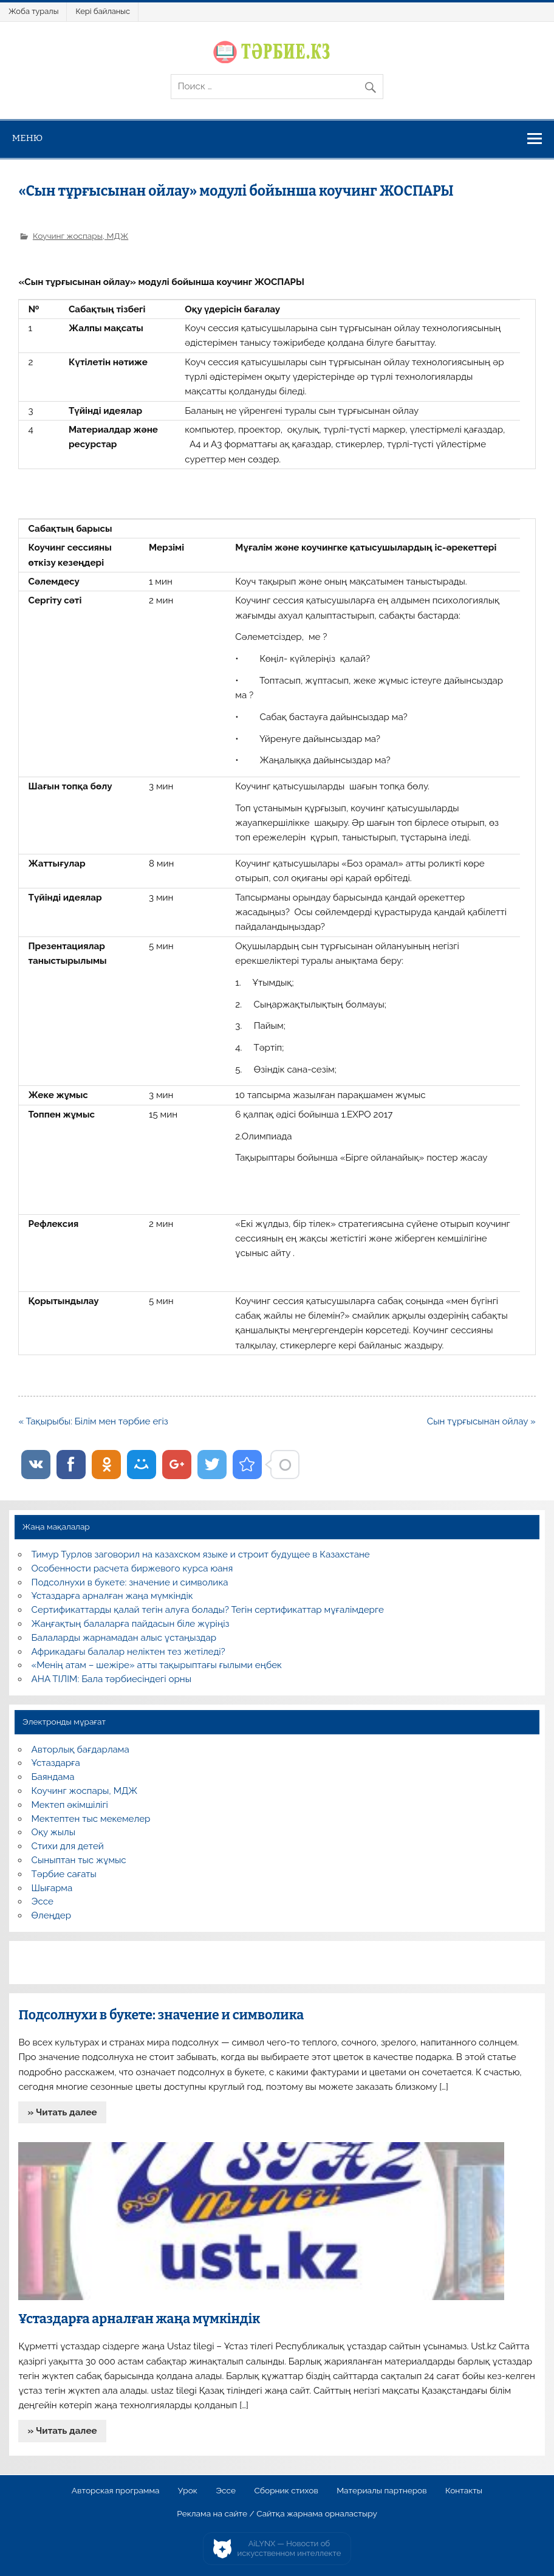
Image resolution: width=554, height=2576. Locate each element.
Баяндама (53, 1776)
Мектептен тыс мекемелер (91, 1818)
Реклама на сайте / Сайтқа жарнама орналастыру (277, 2514)
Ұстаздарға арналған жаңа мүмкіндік (112, 1595)
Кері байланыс (102, 11)
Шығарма (52, 1888)
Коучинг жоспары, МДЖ (80, 236)
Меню (27, 137)
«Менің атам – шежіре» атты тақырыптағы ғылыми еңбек (157, 1665)
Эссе (42, 1901)
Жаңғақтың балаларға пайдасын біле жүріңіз (131, 1623)
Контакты (463, 2491)
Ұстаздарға (56, 1762)
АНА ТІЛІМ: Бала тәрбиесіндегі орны (111, 1679)
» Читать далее (62, 2112)
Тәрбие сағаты (64, 1874)
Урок (187, 2491)
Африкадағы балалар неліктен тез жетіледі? (128, 1651)
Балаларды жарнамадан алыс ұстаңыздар (124, 1637)
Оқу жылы (53, 1832)
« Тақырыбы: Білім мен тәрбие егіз (93, 1421)
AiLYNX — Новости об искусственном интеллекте (289, 2548)
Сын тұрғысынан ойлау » (481, 1421)
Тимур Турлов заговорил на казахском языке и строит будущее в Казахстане (201, 1554)
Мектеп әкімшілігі (70, 1804)
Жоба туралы (33, 11)
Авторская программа (116, 2491)
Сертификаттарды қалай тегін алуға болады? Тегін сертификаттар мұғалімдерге (208, 1609)
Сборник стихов (286, 2491)
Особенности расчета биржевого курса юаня (132, 1568)
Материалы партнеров (381, 2491)
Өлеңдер (51, 1915)
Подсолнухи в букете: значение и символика (130, 1582)
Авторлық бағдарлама (80, 1749)
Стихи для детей (68, 1846)
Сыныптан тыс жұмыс (79, 1860)
